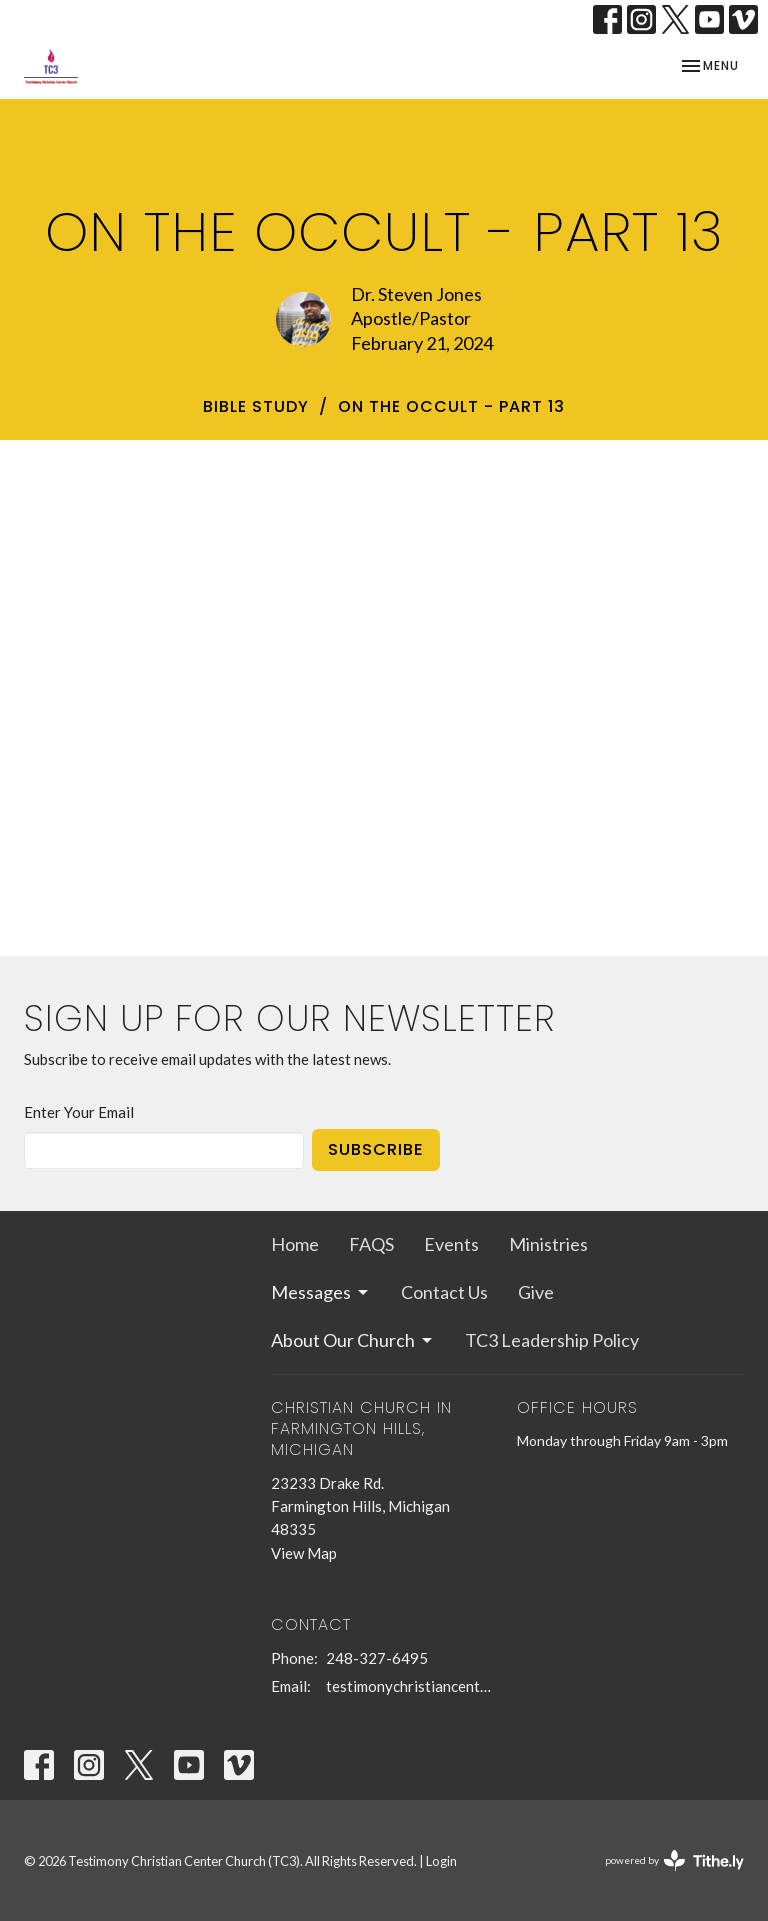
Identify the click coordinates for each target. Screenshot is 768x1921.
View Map (304, 1553)
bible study (256, 406)
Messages (321, 1292)
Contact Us (444, 1292)
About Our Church (353, 1340)
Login (441, 1861)
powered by (674, 1860)
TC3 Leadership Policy (552, 1340)
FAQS (371, 1244)
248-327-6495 (377, 1658)
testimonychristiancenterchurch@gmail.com (412, 1686)
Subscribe (376, 1149)
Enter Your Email (79, 1112)
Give (536, 1292)
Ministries (548, 1244)
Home (295, 1244)
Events (451, 1244)
